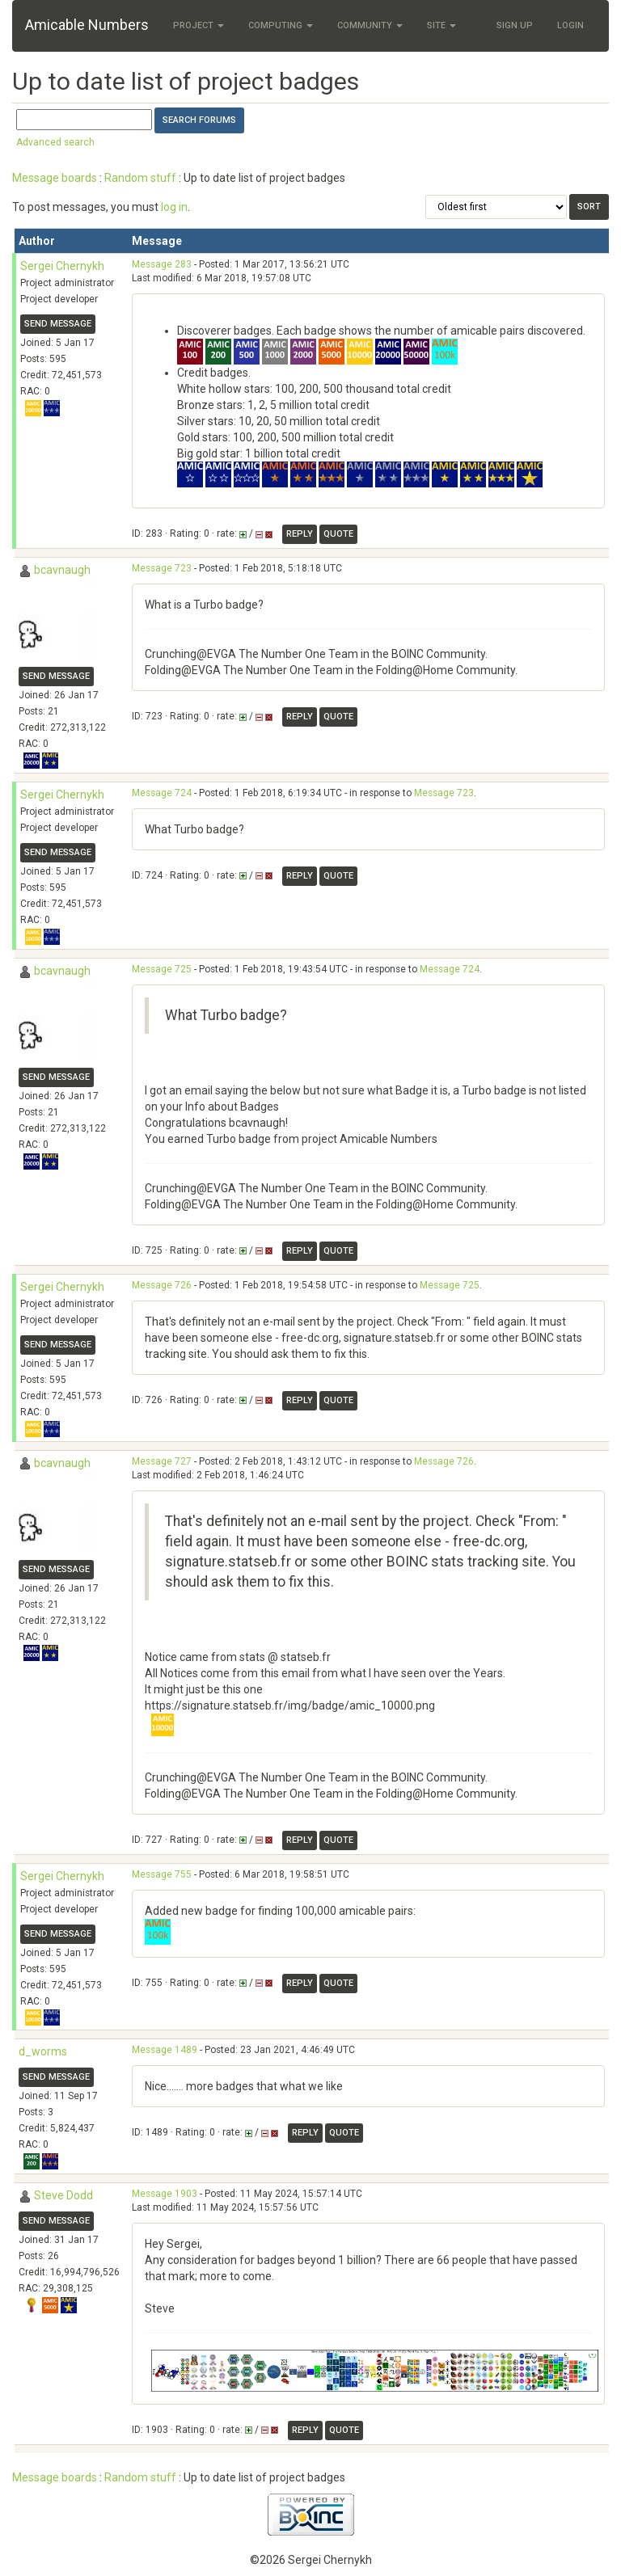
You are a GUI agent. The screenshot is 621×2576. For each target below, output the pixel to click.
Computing (280, 25)
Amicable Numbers (87, 24)
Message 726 (162, 1285)
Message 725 (162, 969)
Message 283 (162, 264)
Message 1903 (164, 2193)
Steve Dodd (63, 2195)
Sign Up (514, 25)
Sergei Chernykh (62, 265)
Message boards (54, 177)
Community (370, 25)
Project (198, 25)
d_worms (43, 2051)
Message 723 (162, 568)
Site (441, 25)
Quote (338, 534)
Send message (57, 323)
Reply (299, 534)
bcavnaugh (62, 569)
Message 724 (162, 793)
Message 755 (162, 1874)
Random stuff (140, 177)
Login (570, 25)
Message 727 (162, 1461)
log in (174, 206)
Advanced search (55, 142)
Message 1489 (164, 2049)
